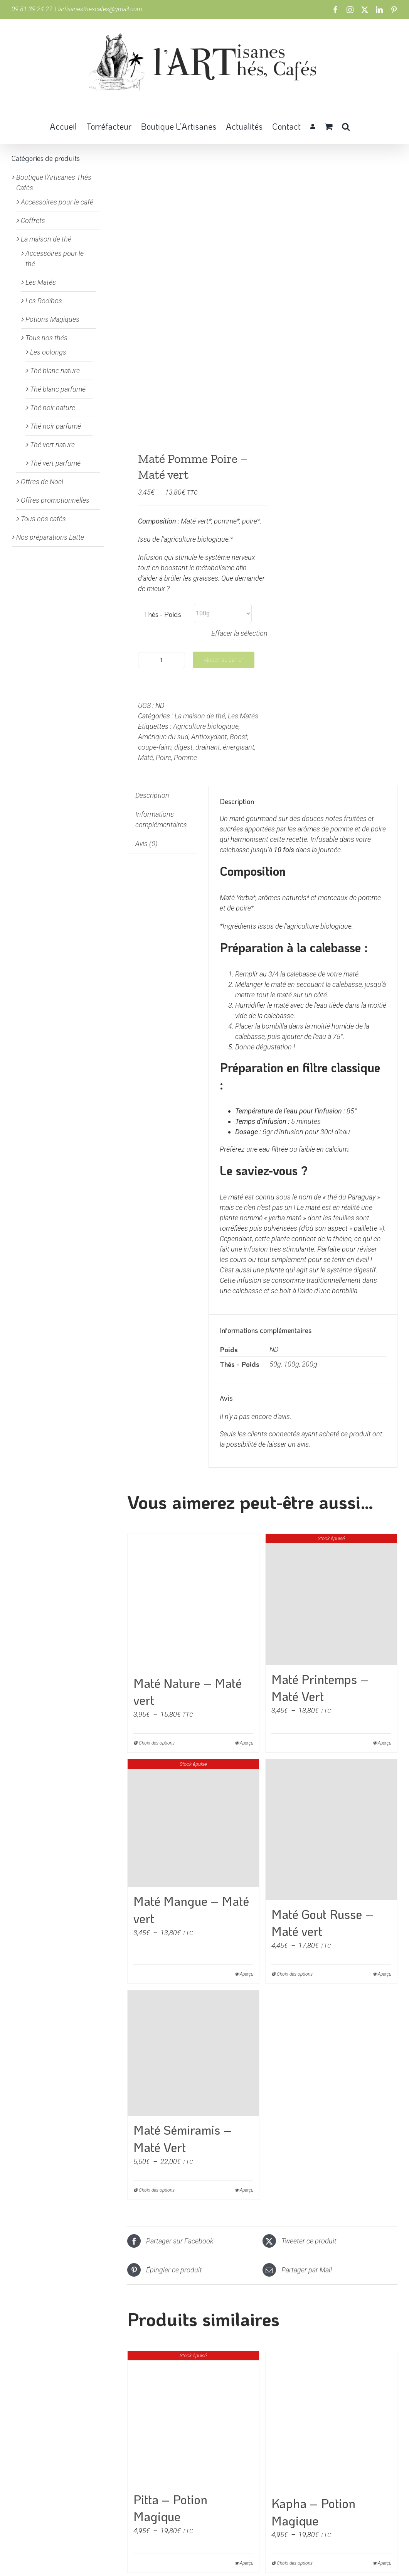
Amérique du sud (163, 737)
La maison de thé (200, 716)
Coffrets (33, 220)
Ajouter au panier (223, 660)
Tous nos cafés (43, 519)
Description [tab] (152, 795)
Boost (238, 737)
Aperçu (384, 1974)
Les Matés (243, 716)
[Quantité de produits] (161, 660)
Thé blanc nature (55, 371)
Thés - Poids (162, 614)
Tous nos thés (46, 338)
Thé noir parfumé (55, 426)
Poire (163, 757)
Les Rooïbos (43, 301)
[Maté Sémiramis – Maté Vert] (193, 2053)
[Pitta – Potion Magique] (193, 2418)
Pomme (185, 757)
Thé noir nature (52, 408)
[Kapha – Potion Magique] (331, 2420)
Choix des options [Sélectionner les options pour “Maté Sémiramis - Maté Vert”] (157, 2190)
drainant (207, 747)
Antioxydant (209, 737)
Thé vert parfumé (55, 463)
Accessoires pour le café (57, 202)
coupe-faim (155, 747)
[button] (346, 126)
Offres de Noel (42, 482)
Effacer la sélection (239, 633)
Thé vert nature (52, 445)
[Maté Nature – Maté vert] (193, 1601)
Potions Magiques (52, 319)
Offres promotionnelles (55, 500)
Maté (145, 757)
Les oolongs (48, 352)
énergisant (238, 747)
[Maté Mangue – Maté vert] (193, 1823)
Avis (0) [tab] (146, 844)
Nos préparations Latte (50, 537)
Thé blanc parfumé (58, 389)
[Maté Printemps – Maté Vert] (331, 1599)
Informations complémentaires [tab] (161, 819)
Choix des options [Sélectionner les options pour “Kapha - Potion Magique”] (295, 2563)
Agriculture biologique (206, 726)
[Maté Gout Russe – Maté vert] (331, 1829)
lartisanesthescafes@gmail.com (100, 9)
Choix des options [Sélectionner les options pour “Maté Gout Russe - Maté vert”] (295, 1974)
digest (183, 747)
